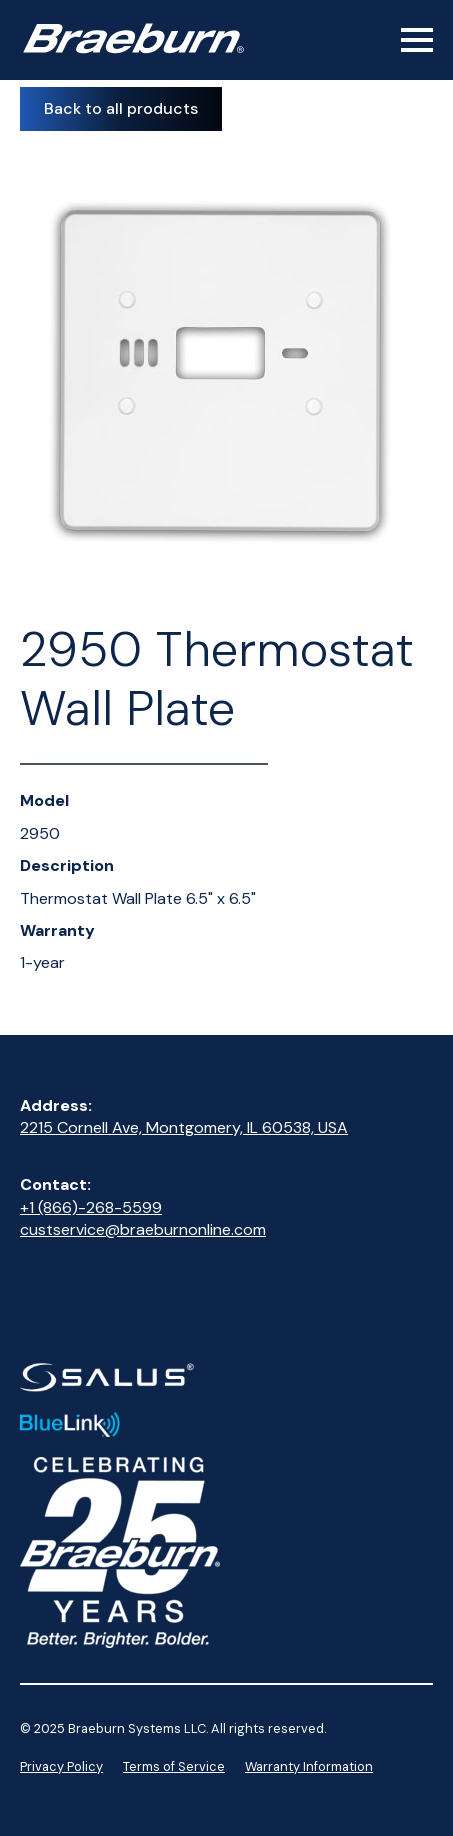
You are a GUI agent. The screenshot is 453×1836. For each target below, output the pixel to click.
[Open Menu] (417, 40)
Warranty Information (309, 1766)
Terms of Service (174, 1766)
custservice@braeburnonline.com (143, 1229)
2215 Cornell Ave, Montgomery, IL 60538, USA (184, 1127)
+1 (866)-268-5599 (91, 1207)
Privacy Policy (61, 1766)
